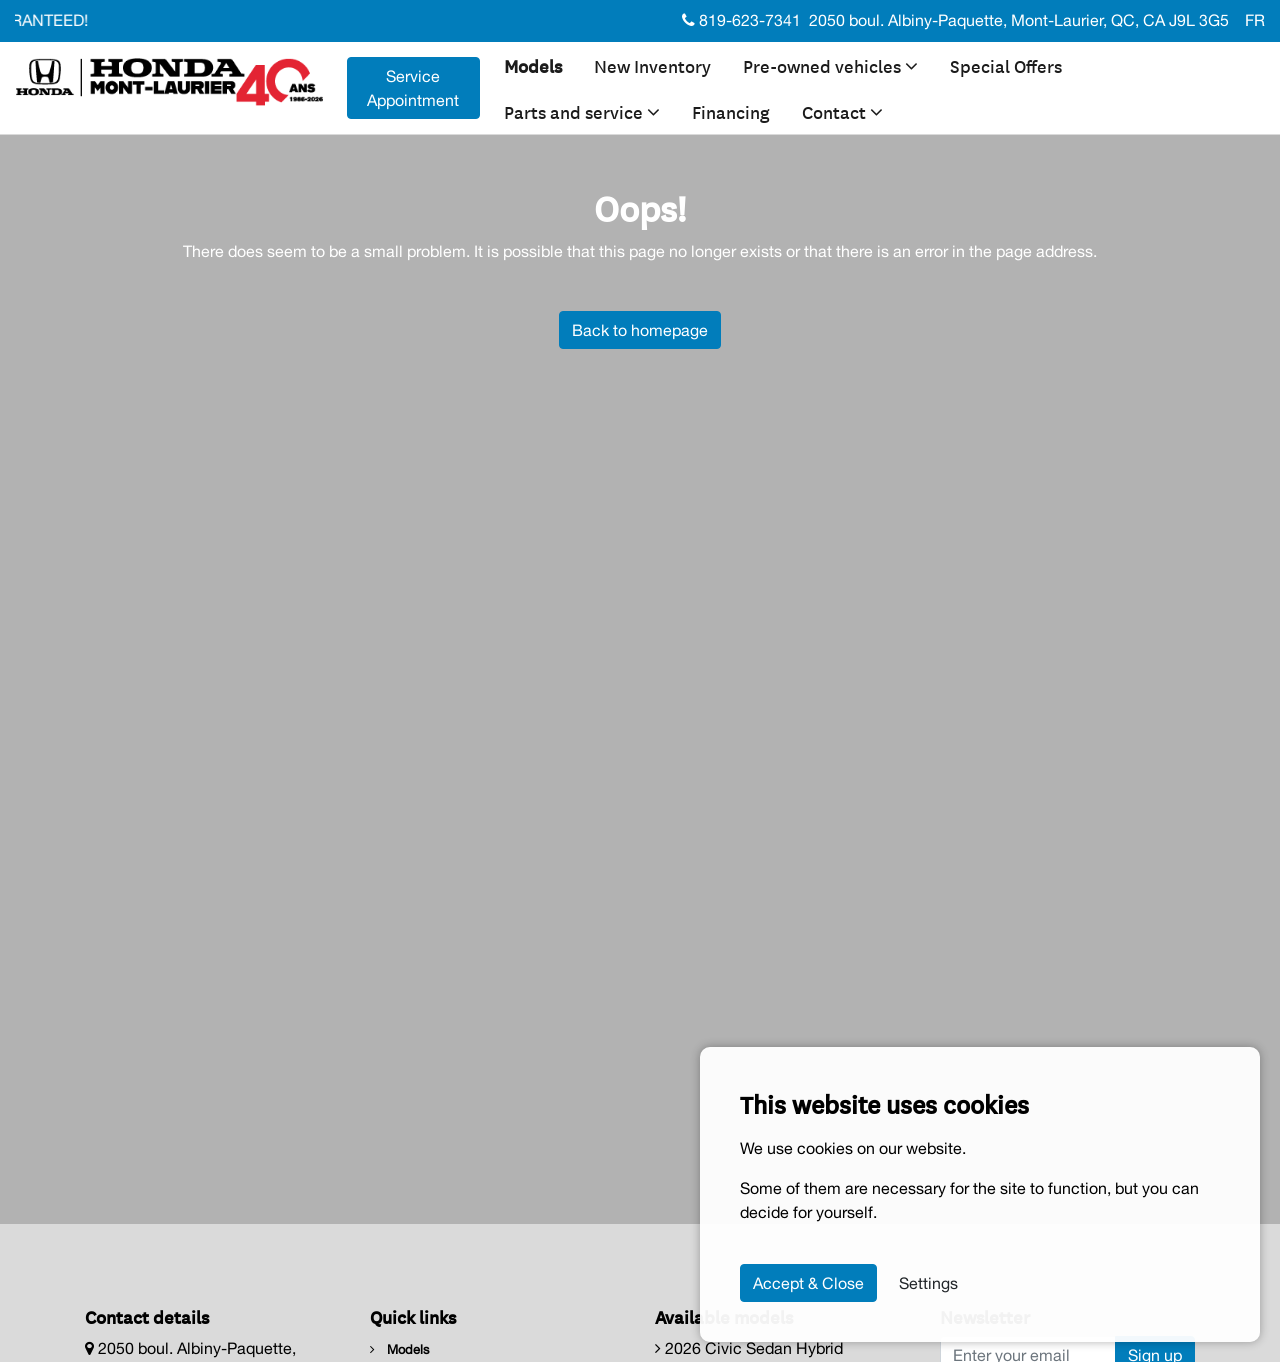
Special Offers (1006, 65)
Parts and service (582, 111)
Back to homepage (640, 330)
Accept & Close (808, 1283)
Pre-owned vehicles (830, 65)
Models (533, 65)
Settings (928, 1283)
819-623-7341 (741, 20)
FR (1255, 20)
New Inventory (652, 65)
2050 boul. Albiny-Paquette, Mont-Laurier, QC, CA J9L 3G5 (1019, 20)
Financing (731, 111)
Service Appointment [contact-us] (413, 88)
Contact (842, 111)
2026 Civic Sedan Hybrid (749, 1348)
